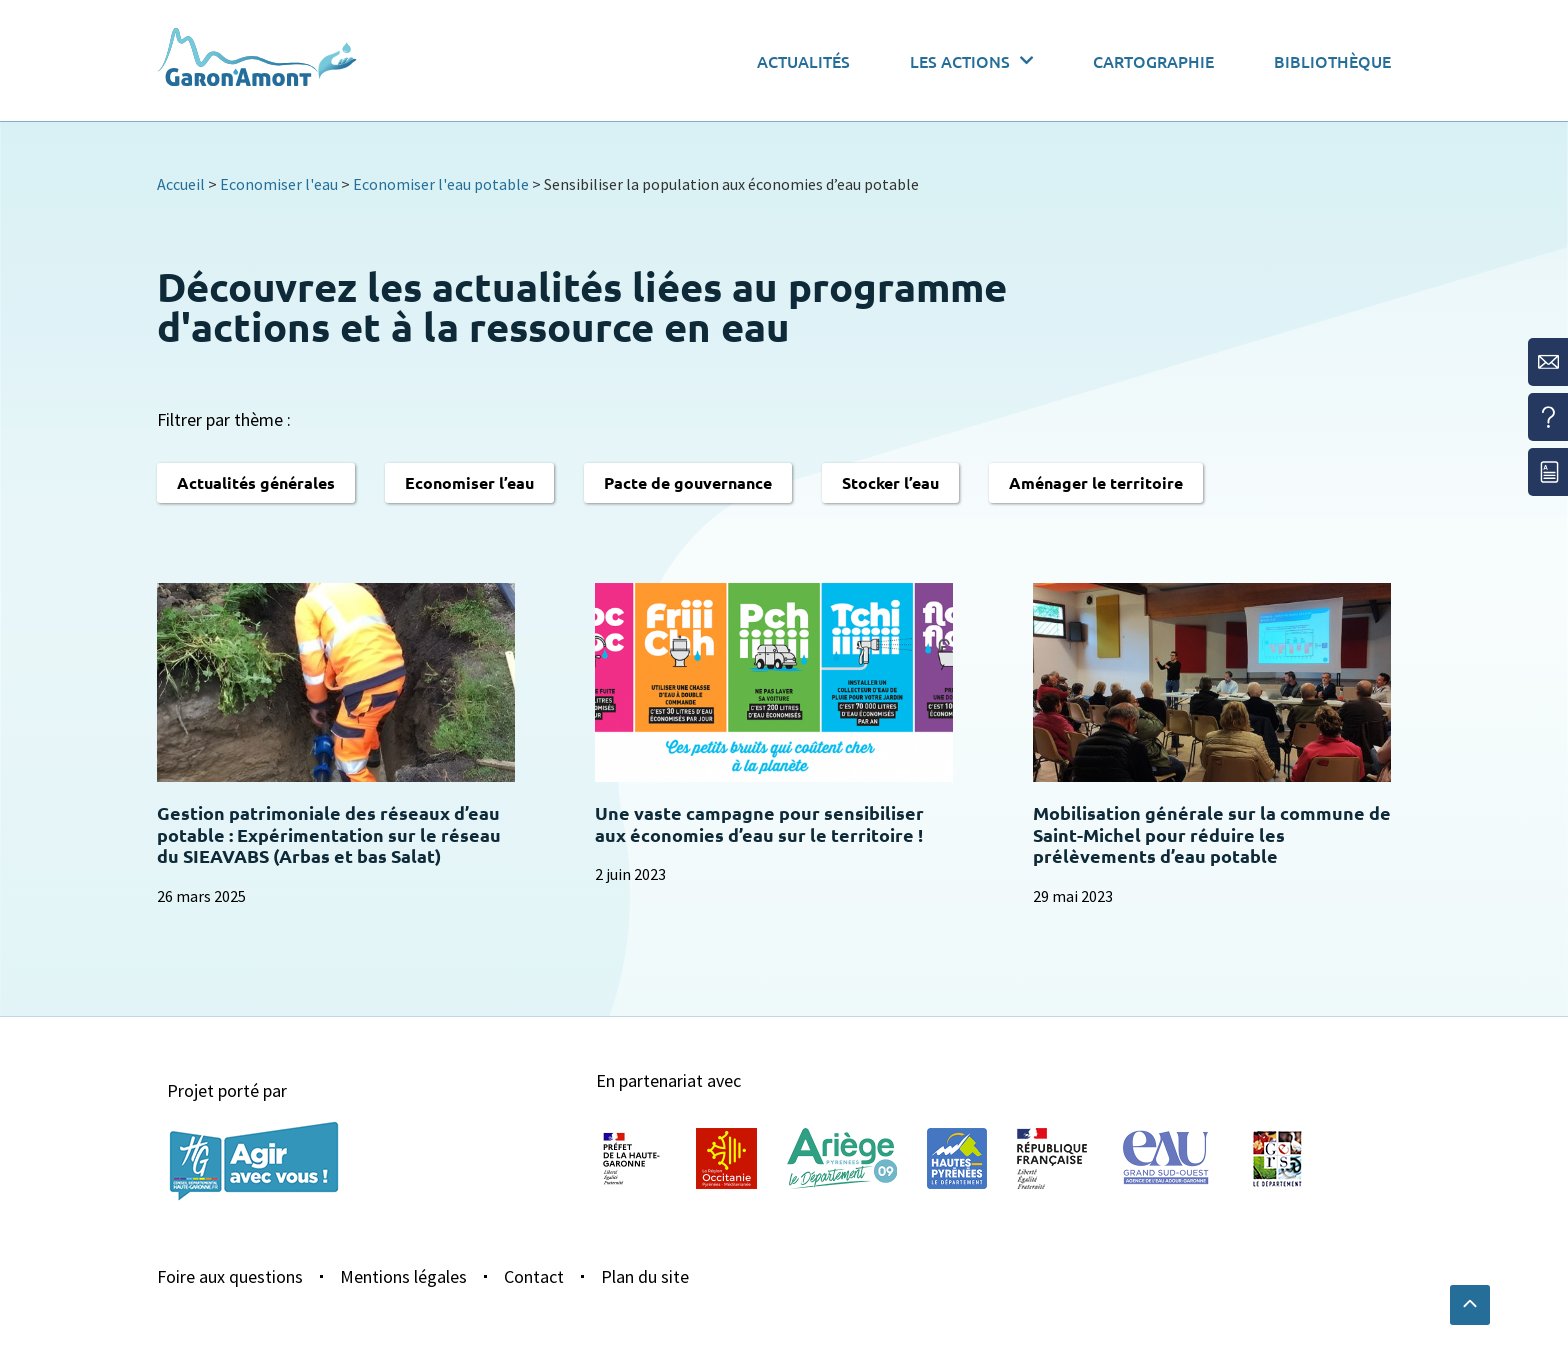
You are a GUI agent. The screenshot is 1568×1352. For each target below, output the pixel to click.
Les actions (971, 60)
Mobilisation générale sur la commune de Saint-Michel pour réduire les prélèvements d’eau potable (1212, 834)
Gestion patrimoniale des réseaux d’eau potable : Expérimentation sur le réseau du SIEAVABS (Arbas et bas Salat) (329, 834)
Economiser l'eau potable (441, 184)
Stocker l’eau (890, 482)
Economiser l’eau (469, 482)
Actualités (803, 61)
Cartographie (1153, 61)
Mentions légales (403, 1276)
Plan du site (645, 1276)
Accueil (181, 184)
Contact (534, 1276)
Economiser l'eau (279, 184)
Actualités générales (256, 482)
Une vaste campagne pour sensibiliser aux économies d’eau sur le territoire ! (759, 823)
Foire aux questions (230, 1276)
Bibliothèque (1332, 61)
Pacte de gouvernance (688, 482)
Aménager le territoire (1096, 482)
